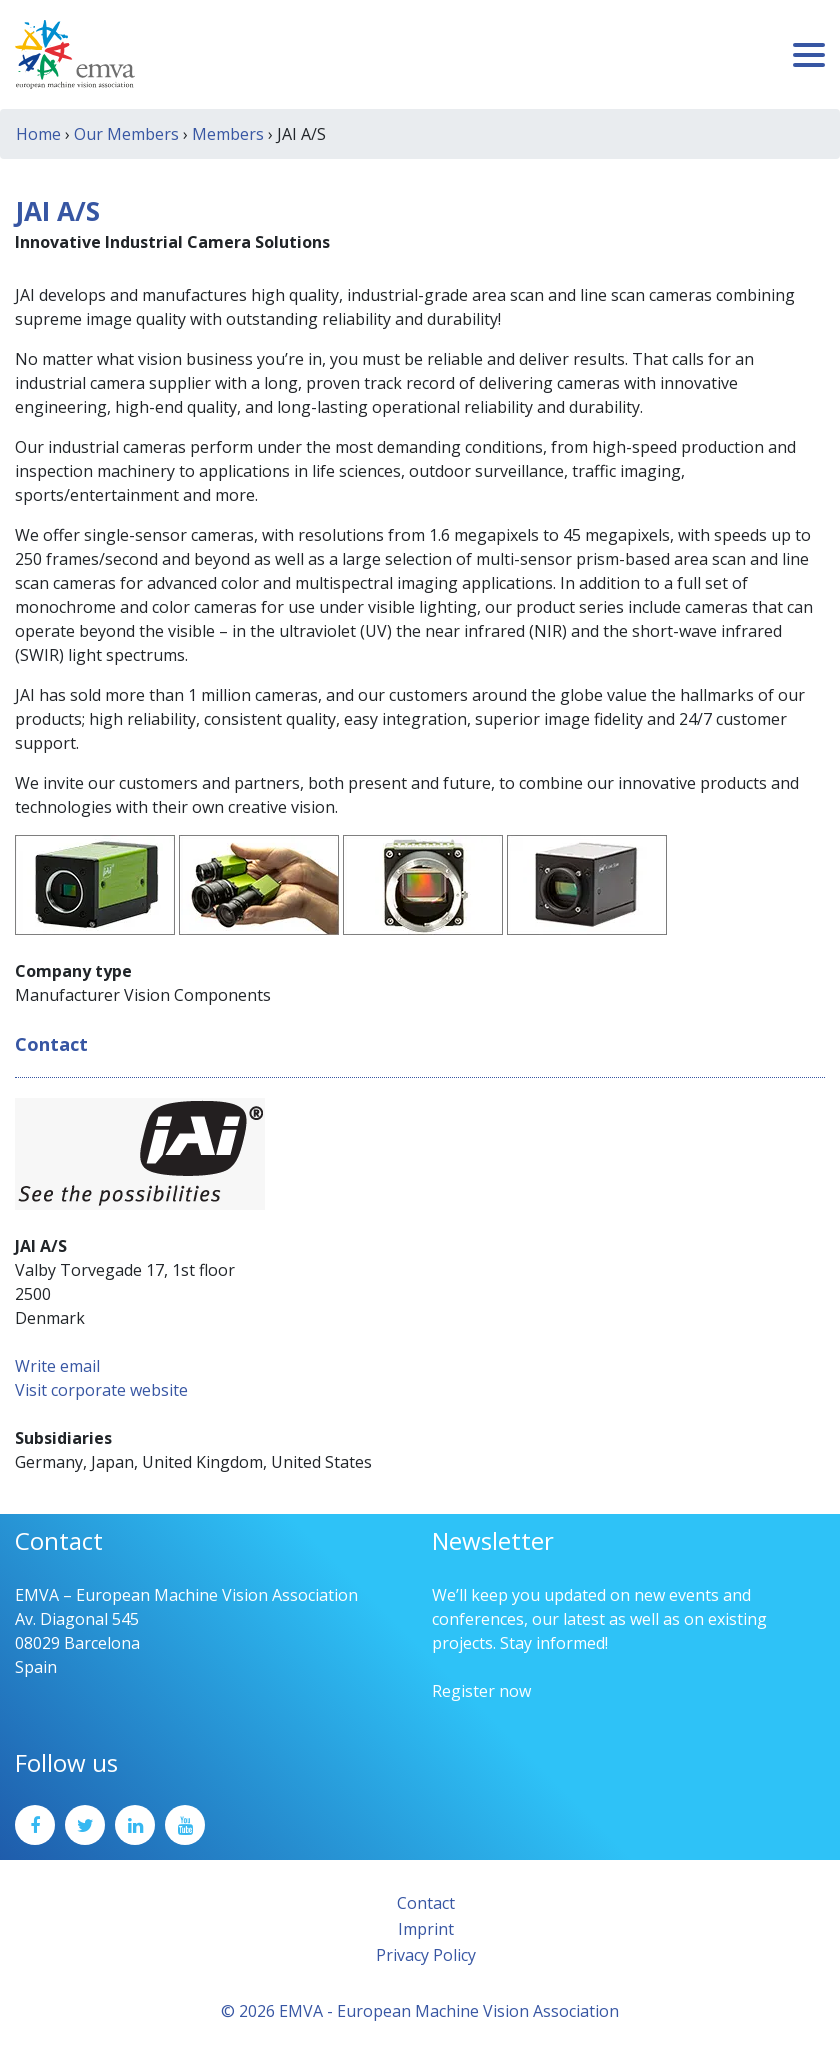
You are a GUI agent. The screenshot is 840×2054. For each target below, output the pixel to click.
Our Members (126, 134)
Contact (426, 1903)
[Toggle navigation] (809, 55)
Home (38, 134)
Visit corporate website (101, 1390)
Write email (57, 1366)
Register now (481, 1691)
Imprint (426, 1929)
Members (228, 134)
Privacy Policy (426, 1955)
